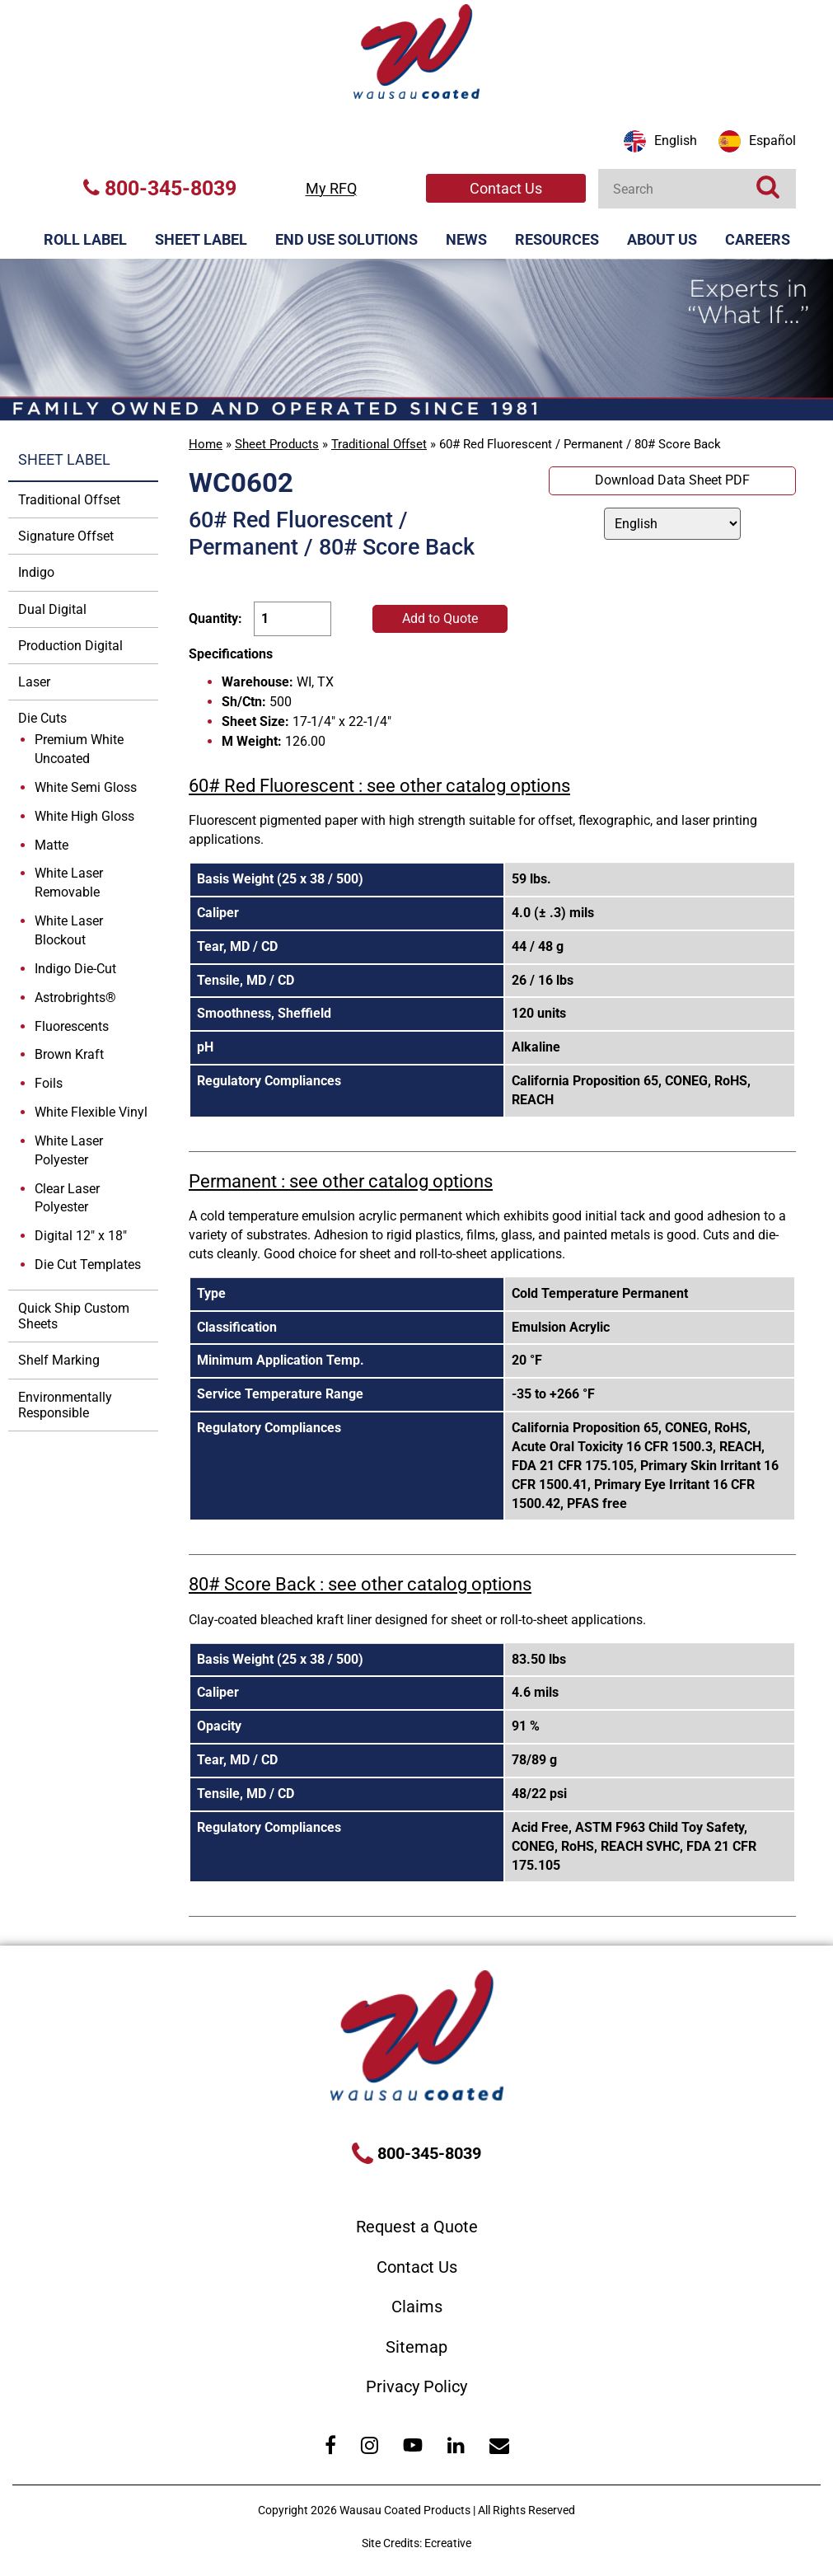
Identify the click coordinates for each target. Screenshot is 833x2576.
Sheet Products (277, 444)
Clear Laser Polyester (67, 1198)
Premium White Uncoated (79, 749)
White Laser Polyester (69, 1150)
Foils (49, 1083)
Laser (34, 682)
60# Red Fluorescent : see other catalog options (379, 785)
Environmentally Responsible (65, 1405)
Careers (757, 239)
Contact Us (506, 188)
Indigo (36, 572)
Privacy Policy (416, 2386)
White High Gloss (84, 816)
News (466, 239)
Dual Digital (52, 609)
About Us (662, 239)
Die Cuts (42, 718)
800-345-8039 (159, 188)
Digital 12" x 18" (81, 1236)
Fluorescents (72, 1026)
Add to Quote (440, 618)
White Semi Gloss (86, 787)
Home (205, 444)
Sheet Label (201, 239)
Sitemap (416, 2347)
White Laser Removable (69, 882)
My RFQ (331, 188)
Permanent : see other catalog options (341, 1181)
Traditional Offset (379, 444)
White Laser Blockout (69, 930)
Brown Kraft (69, 1054)
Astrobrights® (75, 997)
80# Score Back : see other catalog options (360, 1584)
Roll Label (85, 239)
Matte (51, 845)
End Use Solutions (346, 239)
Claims (416, 2306)
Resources (557, 239)
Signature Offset (66, 536)
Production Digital (70, 645)
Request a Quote (417, 2226)
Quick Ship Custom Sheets (73, 1316)
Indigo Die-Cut (75, 969)
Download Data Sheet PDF (672, 480)
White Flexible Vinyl (91, 1112)
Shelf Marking (59, 1360)
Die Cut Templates (88, 1264)
